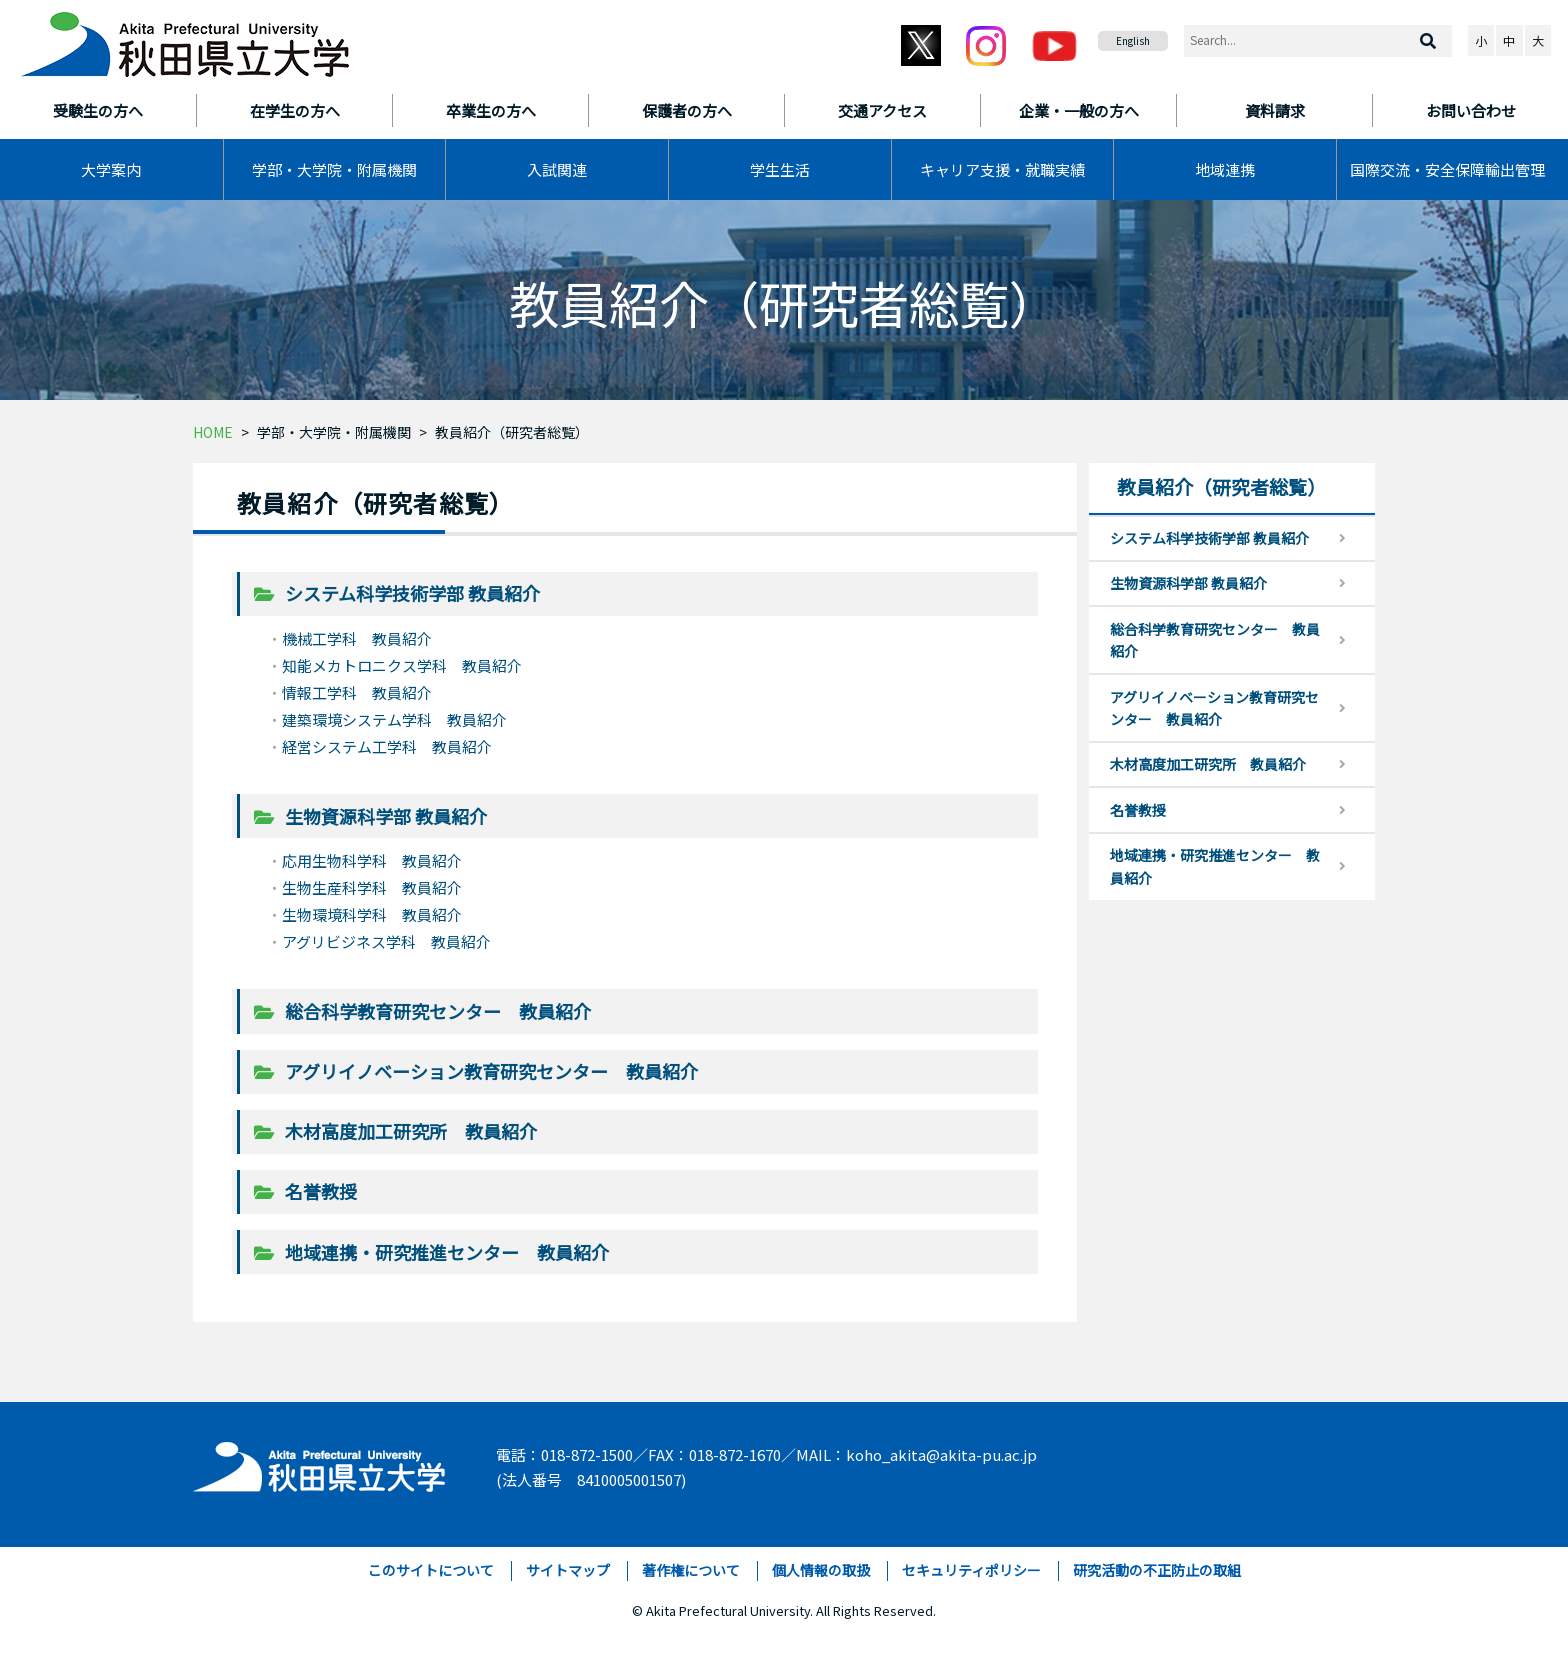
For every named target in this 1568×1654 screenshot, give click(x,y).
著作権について (691, 1570)
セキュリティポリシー (971, 1570)
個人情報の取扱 (821, 1570)
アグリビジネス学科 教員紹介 (386, 941)
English (1133, 40)
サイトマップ (568, 1570)
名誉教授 (321, 1191)
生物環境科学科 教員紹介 (372, 914)
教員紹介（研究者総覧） (512, 432)
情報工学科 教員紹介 (357, 692)
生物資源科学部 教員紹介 (386, 816)
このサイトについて (431, 1570)
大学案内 (111, 169)
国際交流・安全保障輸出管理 (1447, 169)
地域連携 (1225, 169)
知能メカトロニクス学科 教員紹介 (402, 665)
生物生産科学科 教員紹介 (372, 887)
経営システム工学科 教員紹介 (387, 746)
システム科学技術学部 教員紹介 (412, 593)
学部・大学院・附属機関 (334, 169)
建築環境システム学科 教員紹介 (394, 719)
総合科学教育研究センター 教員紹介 (438, 1011)
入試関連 (557, 169)
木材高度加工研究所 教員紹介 (411, 1131)
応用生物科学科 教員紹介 (372, 860)
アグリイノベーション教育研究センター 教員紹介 (491, 1071)
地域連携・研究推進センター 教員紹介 (447, 1252)
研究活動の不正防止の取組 (1157, 1570)
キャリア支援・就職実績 (1002, 169)
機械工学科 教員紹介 (357, 638)
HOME (213, 432)
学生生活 (780, 169)
